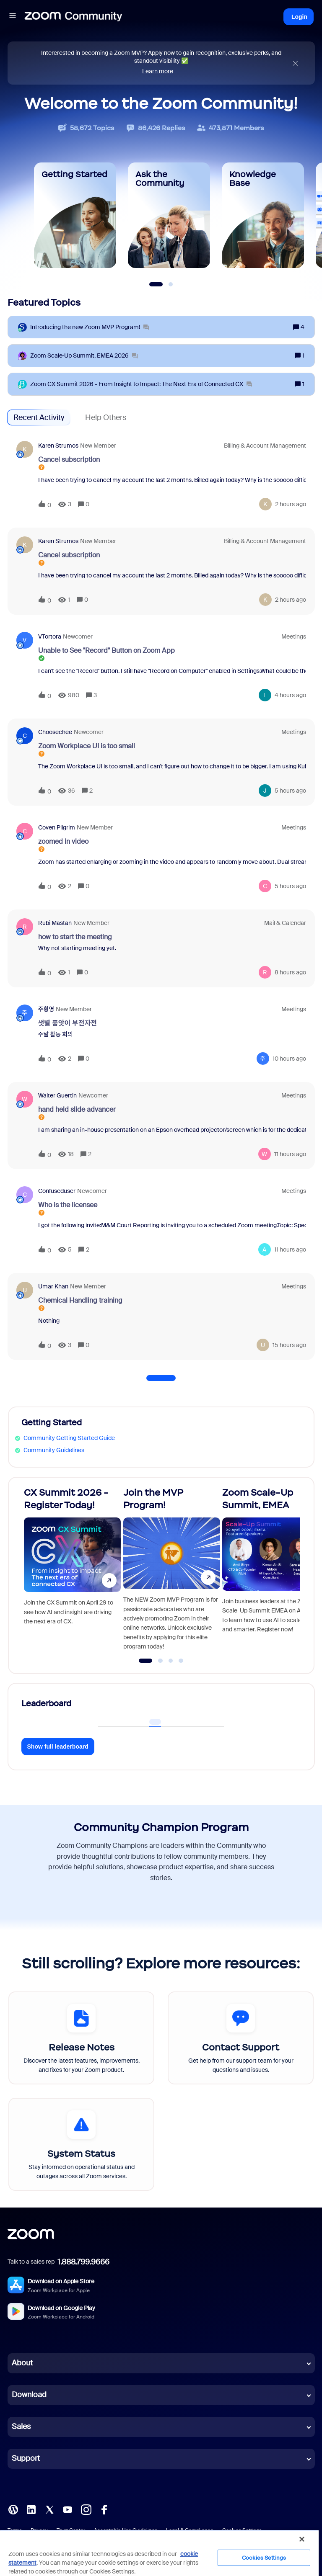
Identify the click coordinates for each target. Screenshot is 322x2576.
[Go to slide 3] (170, 1660)
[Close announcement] (295, 63)
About (22, 2363)
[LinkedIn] (31, 2508)
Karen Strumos (58, 445)
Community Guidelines (53, 1450)
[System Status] (81, 2144)
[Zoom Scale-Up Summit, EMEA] (270, 1571)
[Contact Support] (241, 2037)
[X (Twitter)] (49, 2508)
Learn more (157, 71)
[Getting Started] (75, 215)
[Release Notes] (81, 2037)
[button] (13, 16)
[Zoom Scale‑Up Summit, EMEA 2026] (84, 356)
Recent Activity (38, 417)
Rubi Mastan (55, 923)
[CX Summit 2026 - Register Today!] (72, 1571)
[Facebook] (104, 2508)
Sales (21, 2426)
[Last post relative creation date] (290, 504)
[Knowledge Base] (263, 215)
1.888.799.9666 (83, 2262)
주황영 (46, 1009)
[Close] (301, 2539)
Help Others (105, 417)
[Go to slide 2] (160, 1660)
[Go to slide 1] (146, 1660)
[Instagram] (85, 2508)
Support (26, 2458)
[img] (295, 63)
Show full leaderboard (57, 1746)
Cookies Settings (264, 2557)
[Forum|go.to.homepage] (73, 17)
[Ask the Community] (169, 215)
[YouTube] (67, 2508)
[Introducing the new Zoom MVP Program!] (89, 327)
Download (29, 2395)
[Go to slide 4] (181, 1660)
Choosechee (55, 732)
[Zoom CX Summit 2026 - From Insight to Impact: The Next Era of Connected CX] (141, 384)
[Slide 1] (156, 284)
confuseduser (56, 1191)
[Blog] (13, 2508)
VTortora (49, 636)
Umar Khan (53, 1286)
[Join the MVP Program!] (171, 1571)
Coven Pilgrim (56, 827)
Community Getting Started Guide (69, 1438)
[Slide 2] (170, 284)
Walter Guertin (57, 1095)
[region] (159, 2553)
